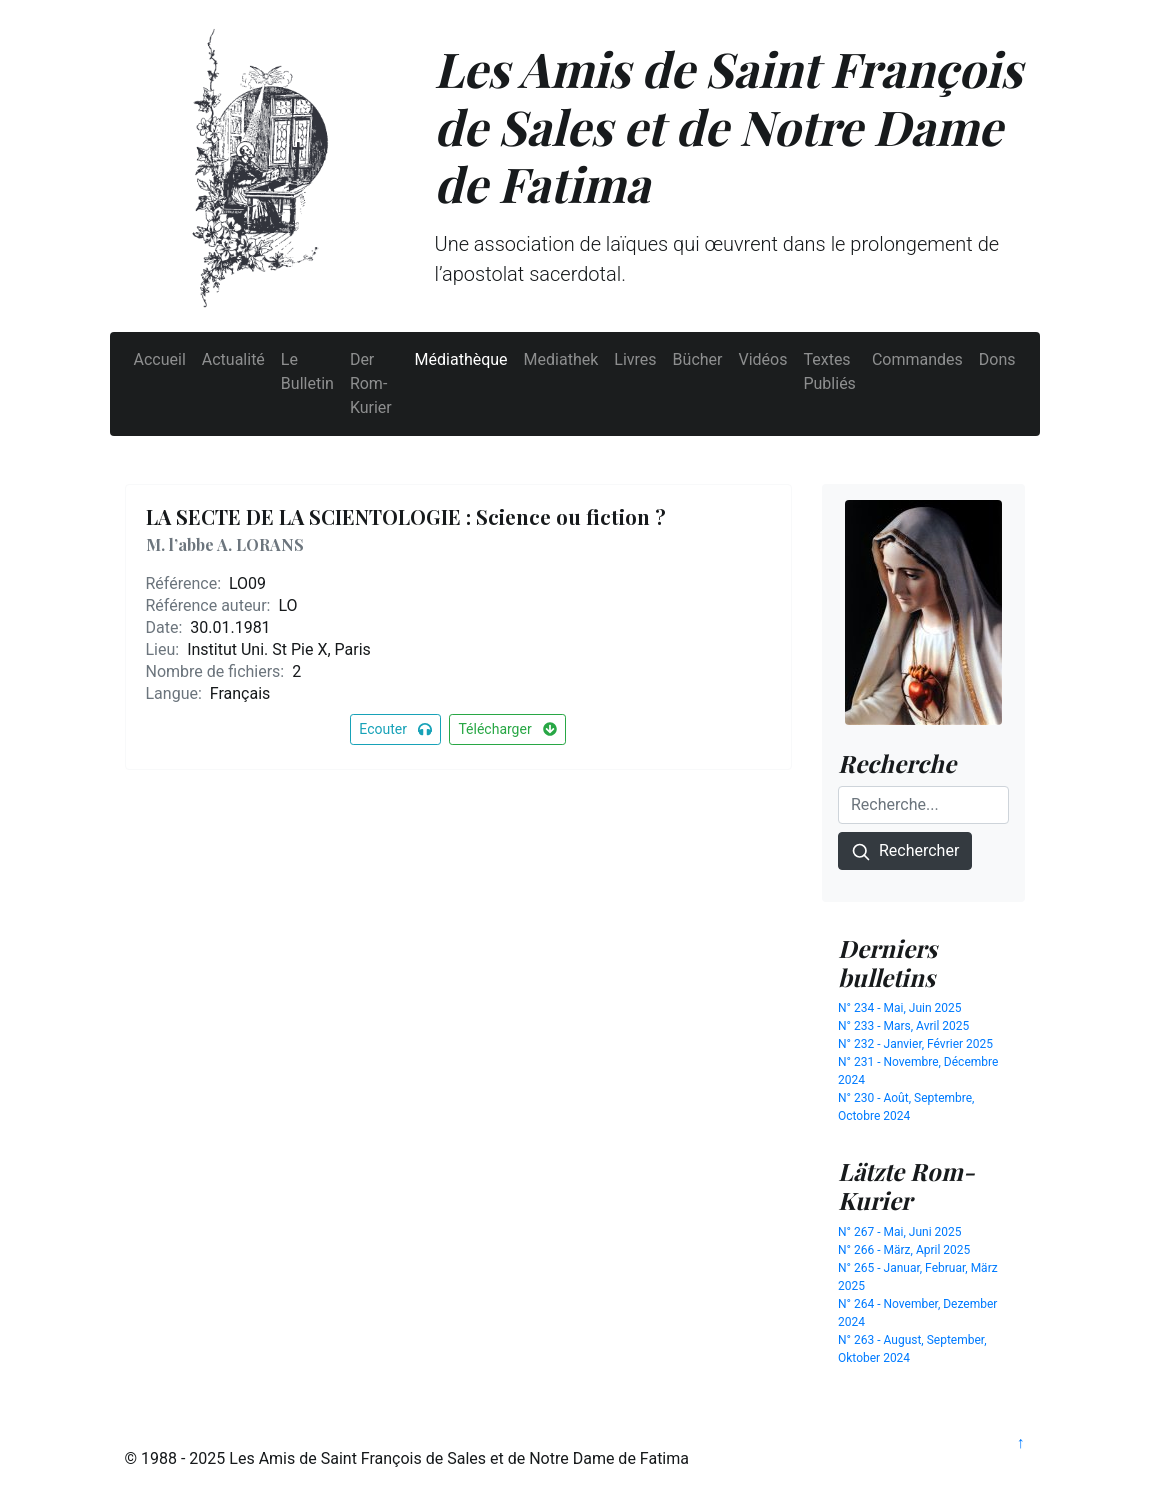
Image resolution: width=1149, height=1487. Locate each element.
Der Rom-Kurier (371, 383)
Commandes (917, 359)
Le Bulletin (307, 371)
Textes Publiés (829, 371)
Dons (997, 359)
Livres (635, 359)
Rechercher (905, 851)
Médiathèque (461, 359)
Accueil (160, 359)
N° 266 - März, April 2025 (904, 1250)
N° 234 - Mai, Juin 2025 (900, 1008)
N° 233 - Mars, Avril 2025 (903, 1026)
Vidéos (762, 359)
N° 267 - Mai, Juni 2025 (900, 1232)
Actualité (233, 359)
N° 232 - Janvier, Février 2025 (915, 1044)
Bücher (698, 359)
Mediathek (561, 359)
